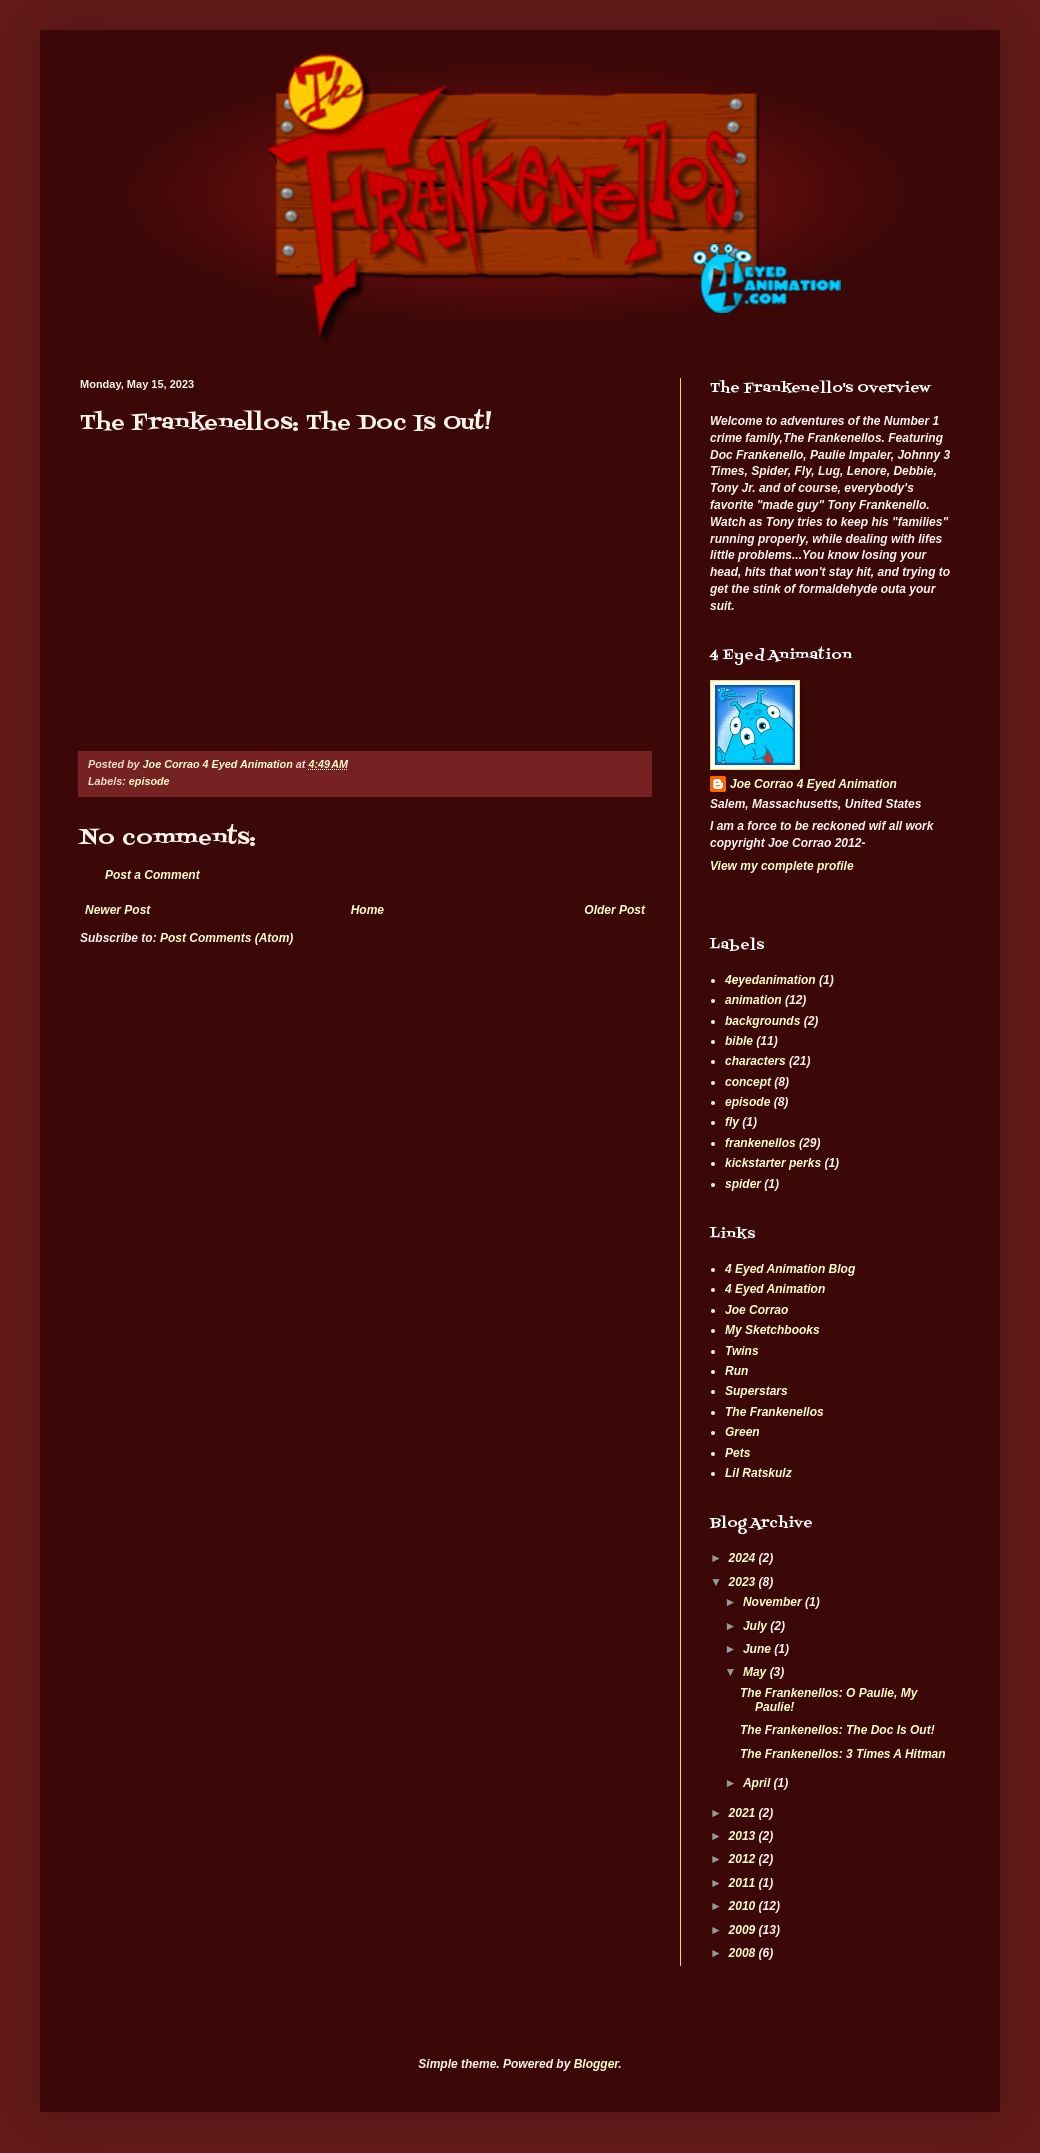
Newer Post (117, 910)
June (758, 1649)
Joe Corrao (756, 1310)
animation (753, 1000)
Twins (742, 1351)
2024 (744, 1558)
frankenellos (760, 1143)
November (774, 1602)
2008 (744, 1953)
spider (743, 1184)
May (756, 1672)
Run (736, 1371)
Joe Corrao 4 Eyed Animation (813, 784)
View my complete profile (782, 866)
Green (742, 1432)
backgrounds (762, 1021)
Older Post (614, 910)
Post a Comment (152, 875)
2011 (744, 1883)
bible (739, 1041)
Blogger (596, 2064)
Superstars (756, 1391)
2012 (744, 1859)
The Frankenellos (774, 1412)
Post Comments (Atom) (226, 938)
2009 (744, 1930)
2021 (744, 1813)
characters (755, 1061)
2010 (744, 1906)
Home (367, 910)
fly (732, 1122)
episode (149, 781)
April (758, 1783)
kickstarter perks (773, 1163)
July (756, 1626)
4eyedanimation (770, 980)
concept (748, 1082)
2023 (744, 1582)
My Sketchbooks (772, 1330)
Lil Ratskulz (758, 1473)
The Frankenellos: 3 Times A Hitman (843, 1754)
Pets (737, 1453)
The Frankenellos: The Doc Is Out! (837, 1730)
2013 (744, 1836)
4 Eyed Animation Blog (790, 1269)
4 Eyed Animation (775, 1289)
